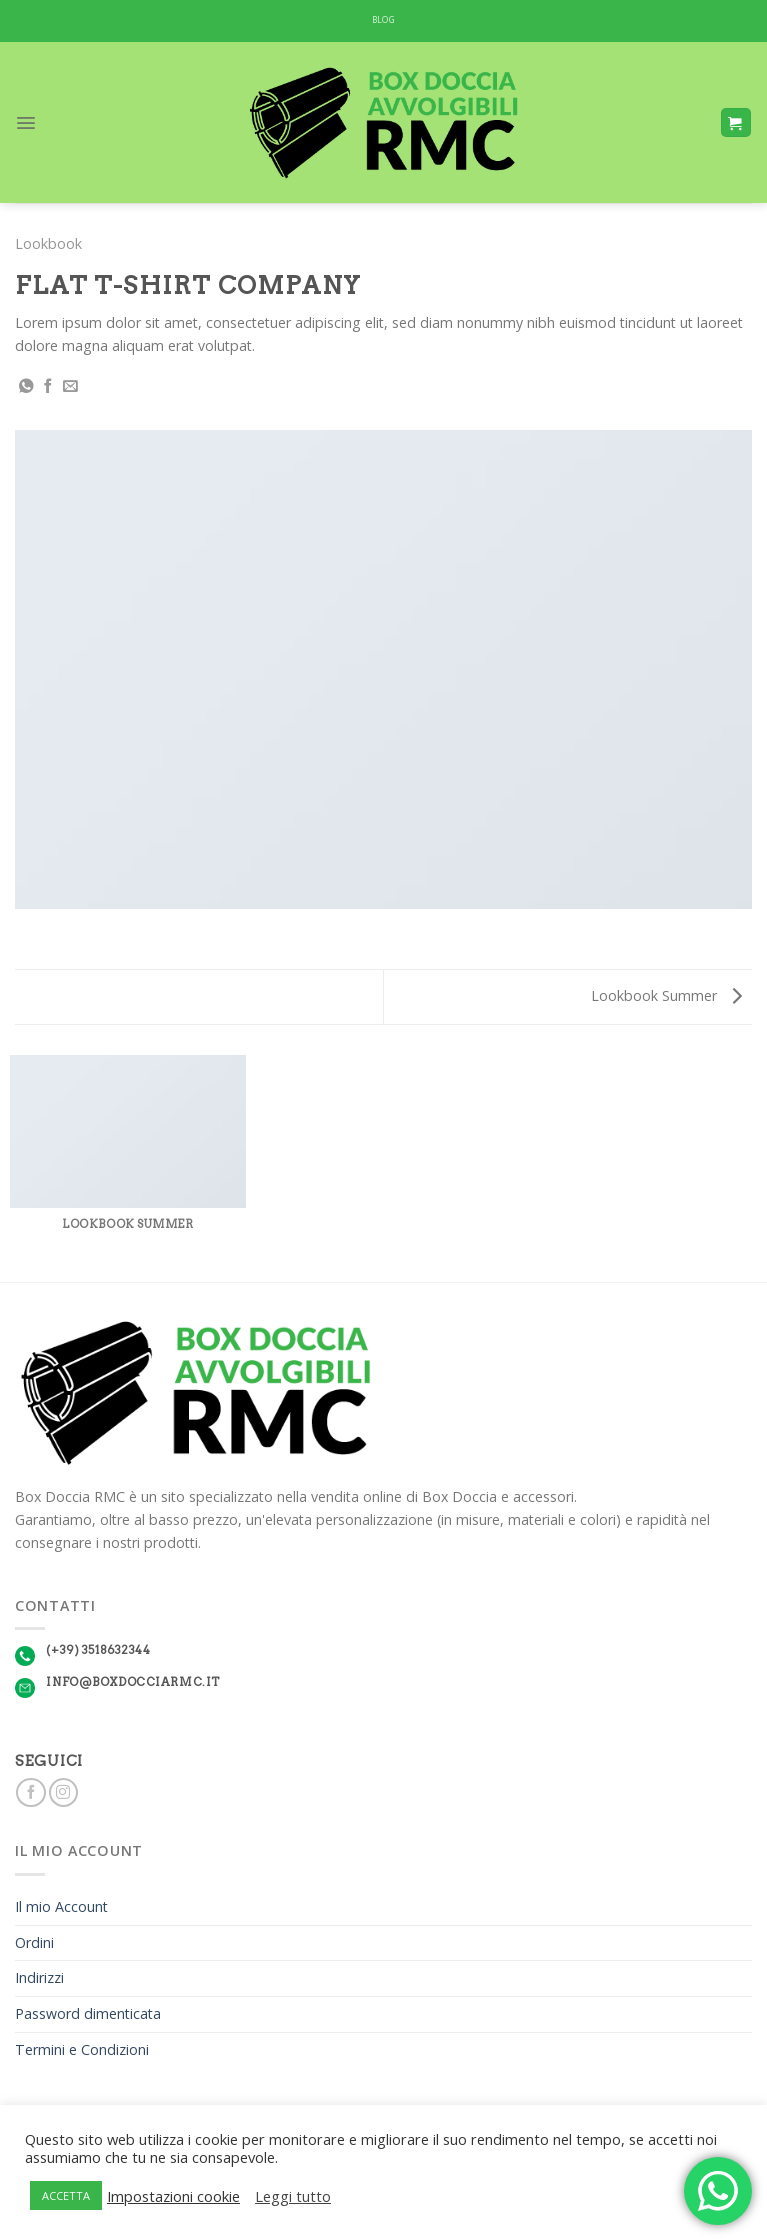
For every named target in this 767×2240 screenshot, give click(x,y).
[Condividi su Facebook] (48, 387)
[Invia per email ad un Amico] (70, 387)
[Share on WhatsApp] (26, 387)
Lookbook (48, 243)
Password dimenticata (88, 2013)
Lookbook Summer (666, 995)
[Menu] (26, 123)
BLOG (383, 20)
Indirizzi (39, 1977)
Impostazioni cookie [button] (173, 2196)
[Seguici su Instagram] (63, 1793)
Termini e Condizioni (82, 2049)
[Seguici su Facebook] (30, 1793)
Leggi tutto (293, 2196)
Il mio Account (61, 1906)
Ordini (34, 1942)
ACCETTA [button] (66, 2195)
